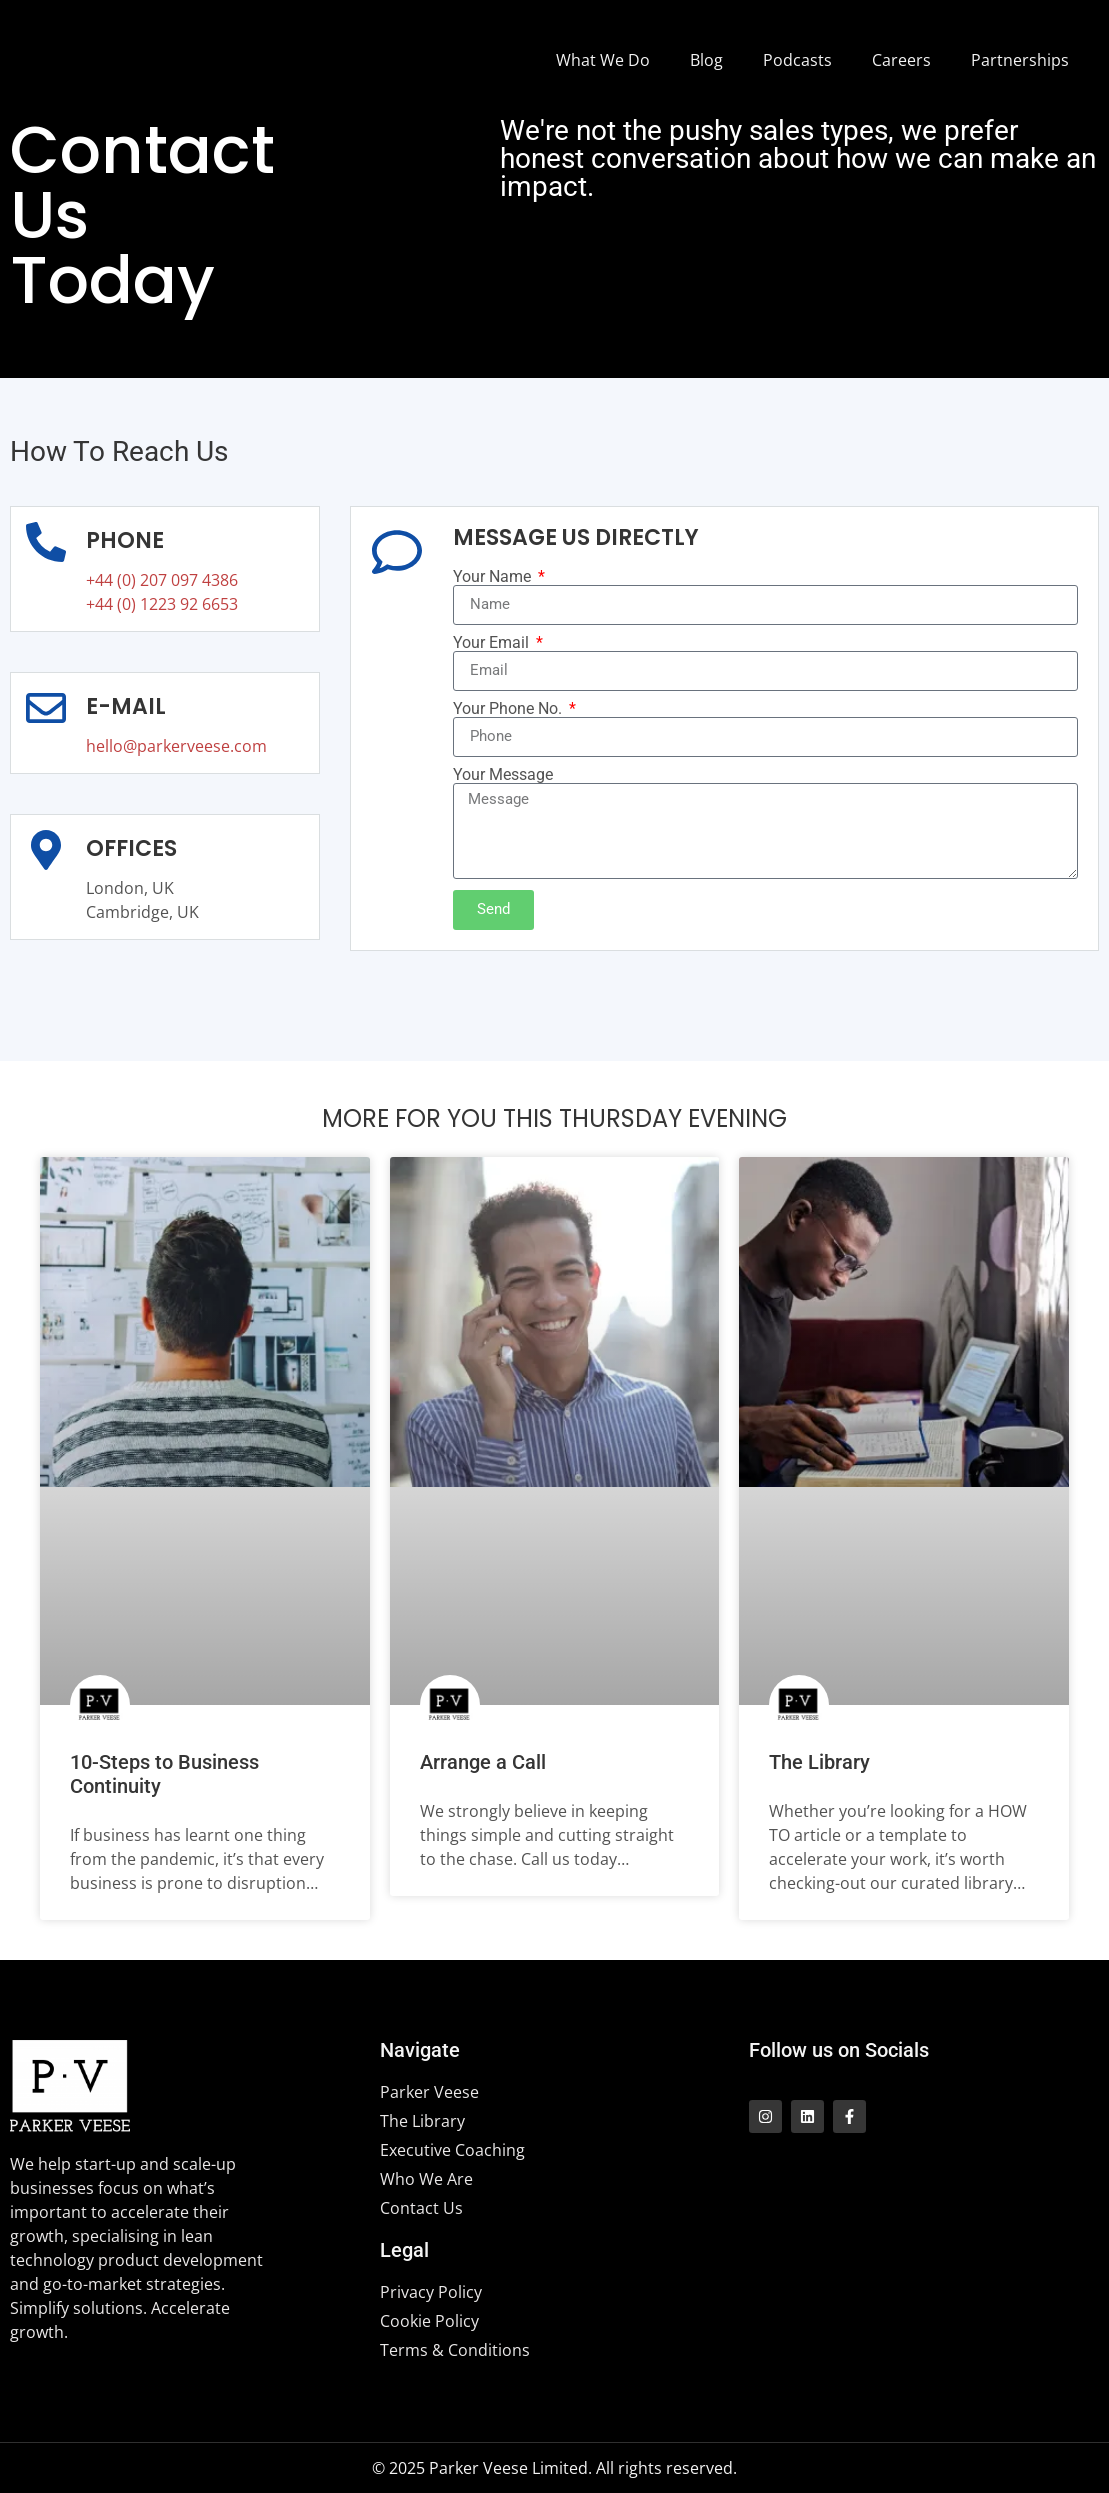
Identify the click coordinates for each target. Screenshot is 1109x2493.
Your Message (503, 775)
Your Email (493, 643)
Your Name (494, 577)
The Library (819, 1762)
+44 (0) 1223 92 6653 (162, 604)
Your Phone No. (509, 709)
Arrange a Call (483, 1762)
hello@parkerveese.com (176, 746)
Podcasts (797, 60)
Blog (706, 60)
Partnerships (1020, 60)
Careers (901, 60)
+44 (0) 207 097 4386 (162, 580)
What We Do (603, 60)
